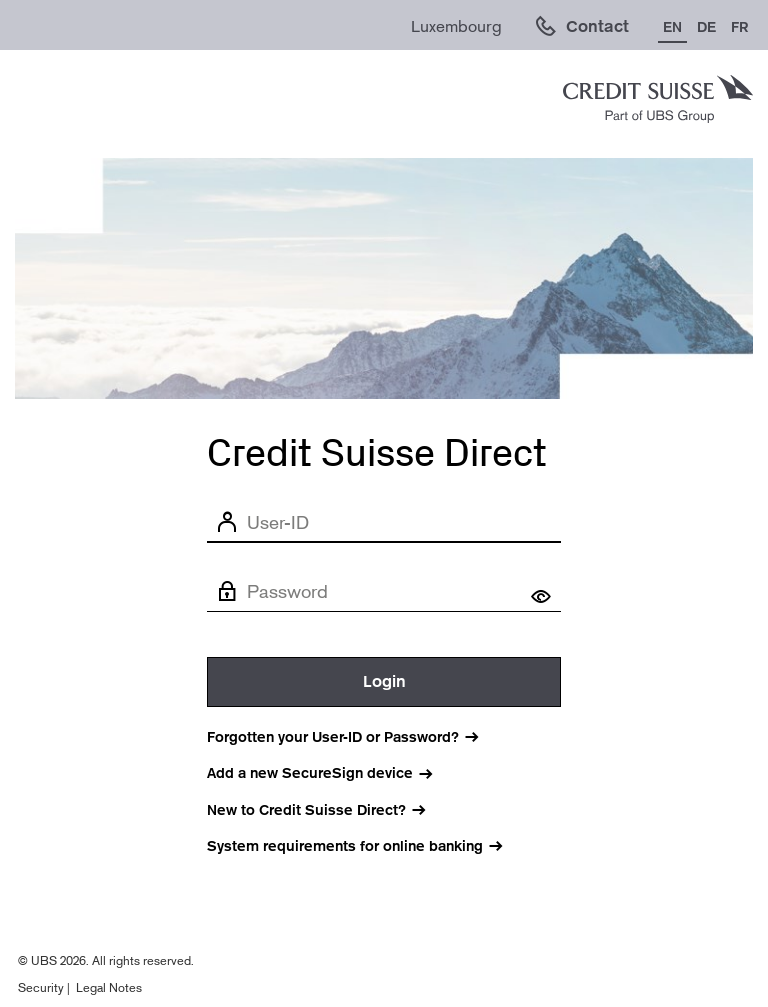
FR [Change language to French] (739, 27)
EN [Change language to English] (672, 27)
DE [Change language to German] (706, 27)
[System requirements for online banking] (366, 846)
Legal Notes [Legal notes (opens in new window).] (109, 988)
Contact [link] (597, 26)
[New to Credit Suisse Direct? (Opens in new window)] (328, 810)
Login (384, 681)
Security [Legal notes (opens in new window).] (41, 988)
